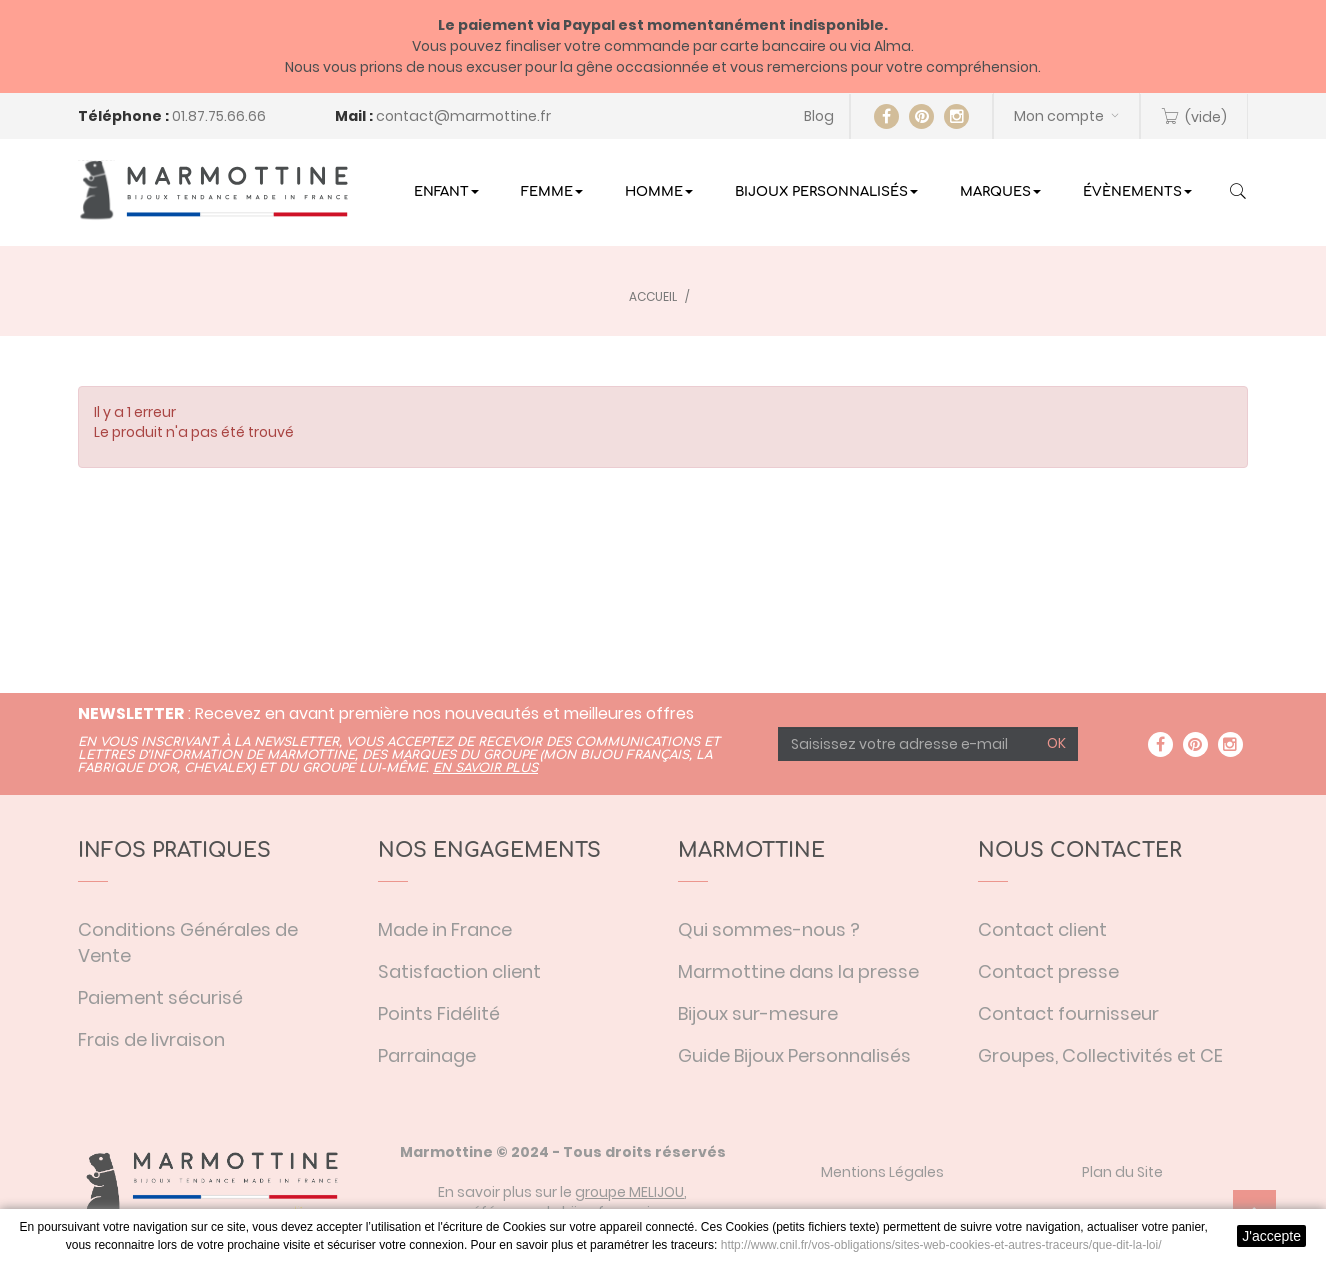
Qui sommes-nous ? (769, 929)
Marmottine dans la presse (798, 971)
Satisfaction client (459, 971)
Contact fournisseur (1068, 1013)
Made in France (445, 929)
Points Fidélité (439, 1013)
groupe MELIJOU (629, 1192)
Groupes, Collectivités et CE (1100, 1055)
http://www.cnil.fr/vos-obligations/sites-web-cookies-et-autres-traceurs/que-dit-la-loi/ (941, 1245)
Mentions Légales (882, 1172)
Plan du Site (1122, 1172)
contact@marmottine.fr (463, 116)
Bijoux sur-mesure (758, 1013)
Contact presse (1048, 971)
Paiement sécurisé (160, 997)
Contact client (1042, 929)
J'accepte (1271, 1236)
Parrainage (427, 1055)
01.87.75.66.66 (219, 116)
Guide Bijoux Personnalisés (794, 1055)
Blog (819, 116)
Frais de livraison (151, 1039)
